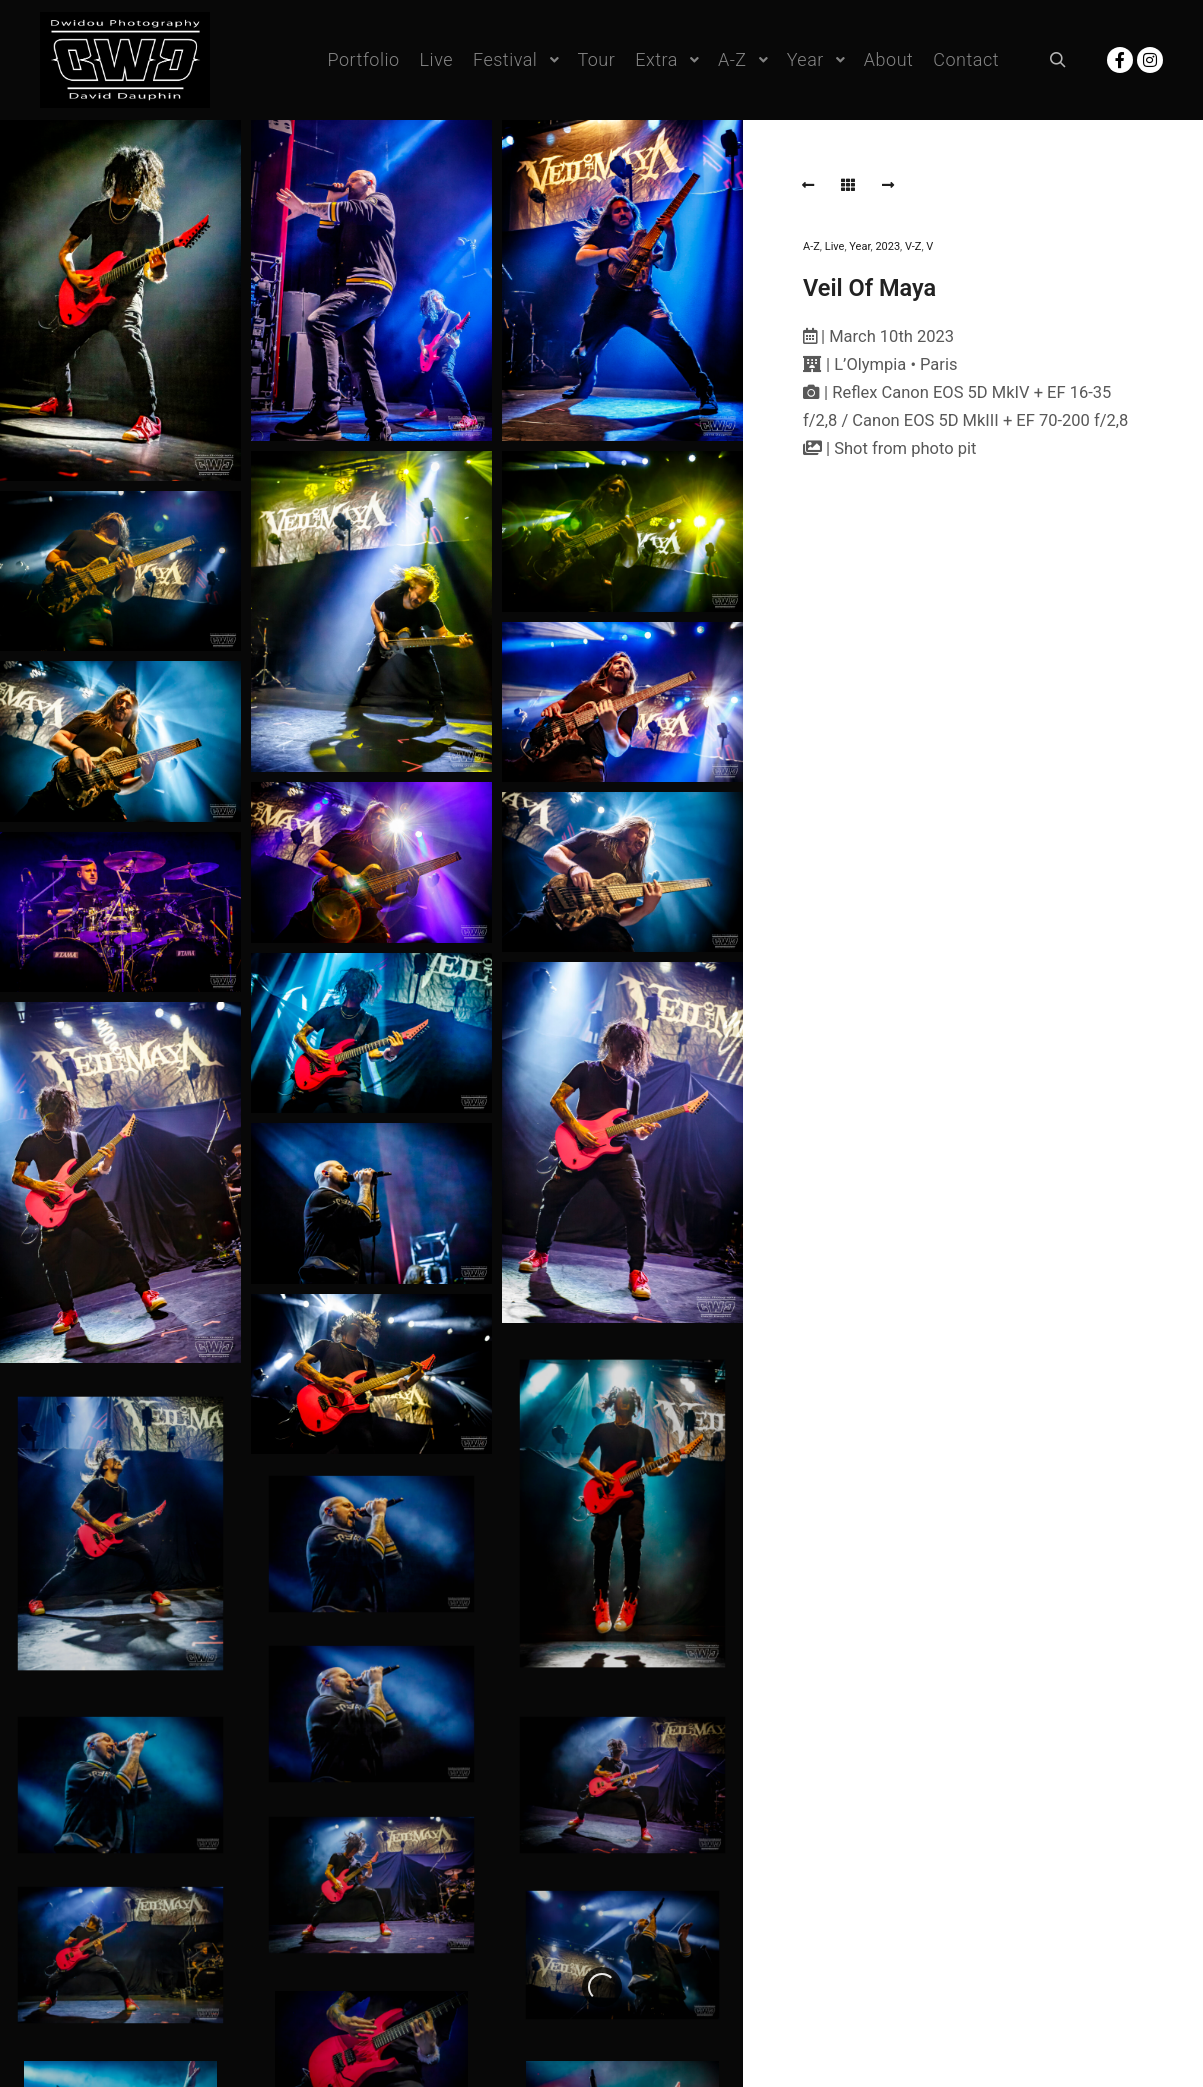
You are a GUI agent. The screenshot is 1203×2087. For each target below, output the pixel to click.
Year (859, 246)
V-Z (913, 246)
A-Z (811, 246)
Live (835, 246)
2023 (887, 246)
